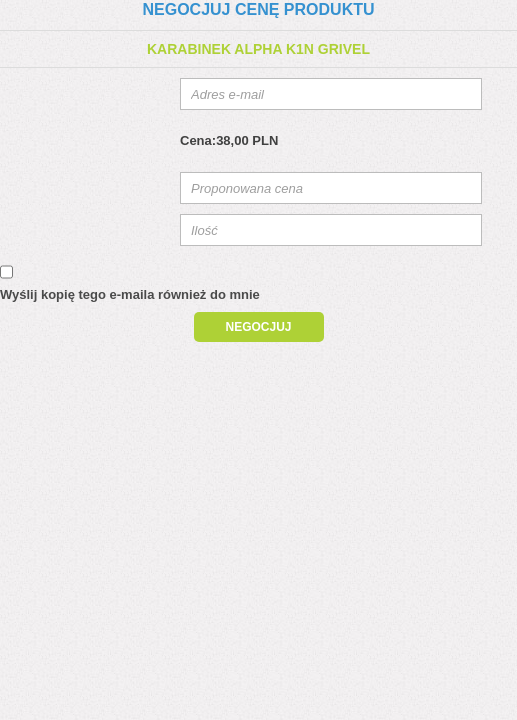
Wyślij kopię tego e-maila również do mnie (130, 294)
